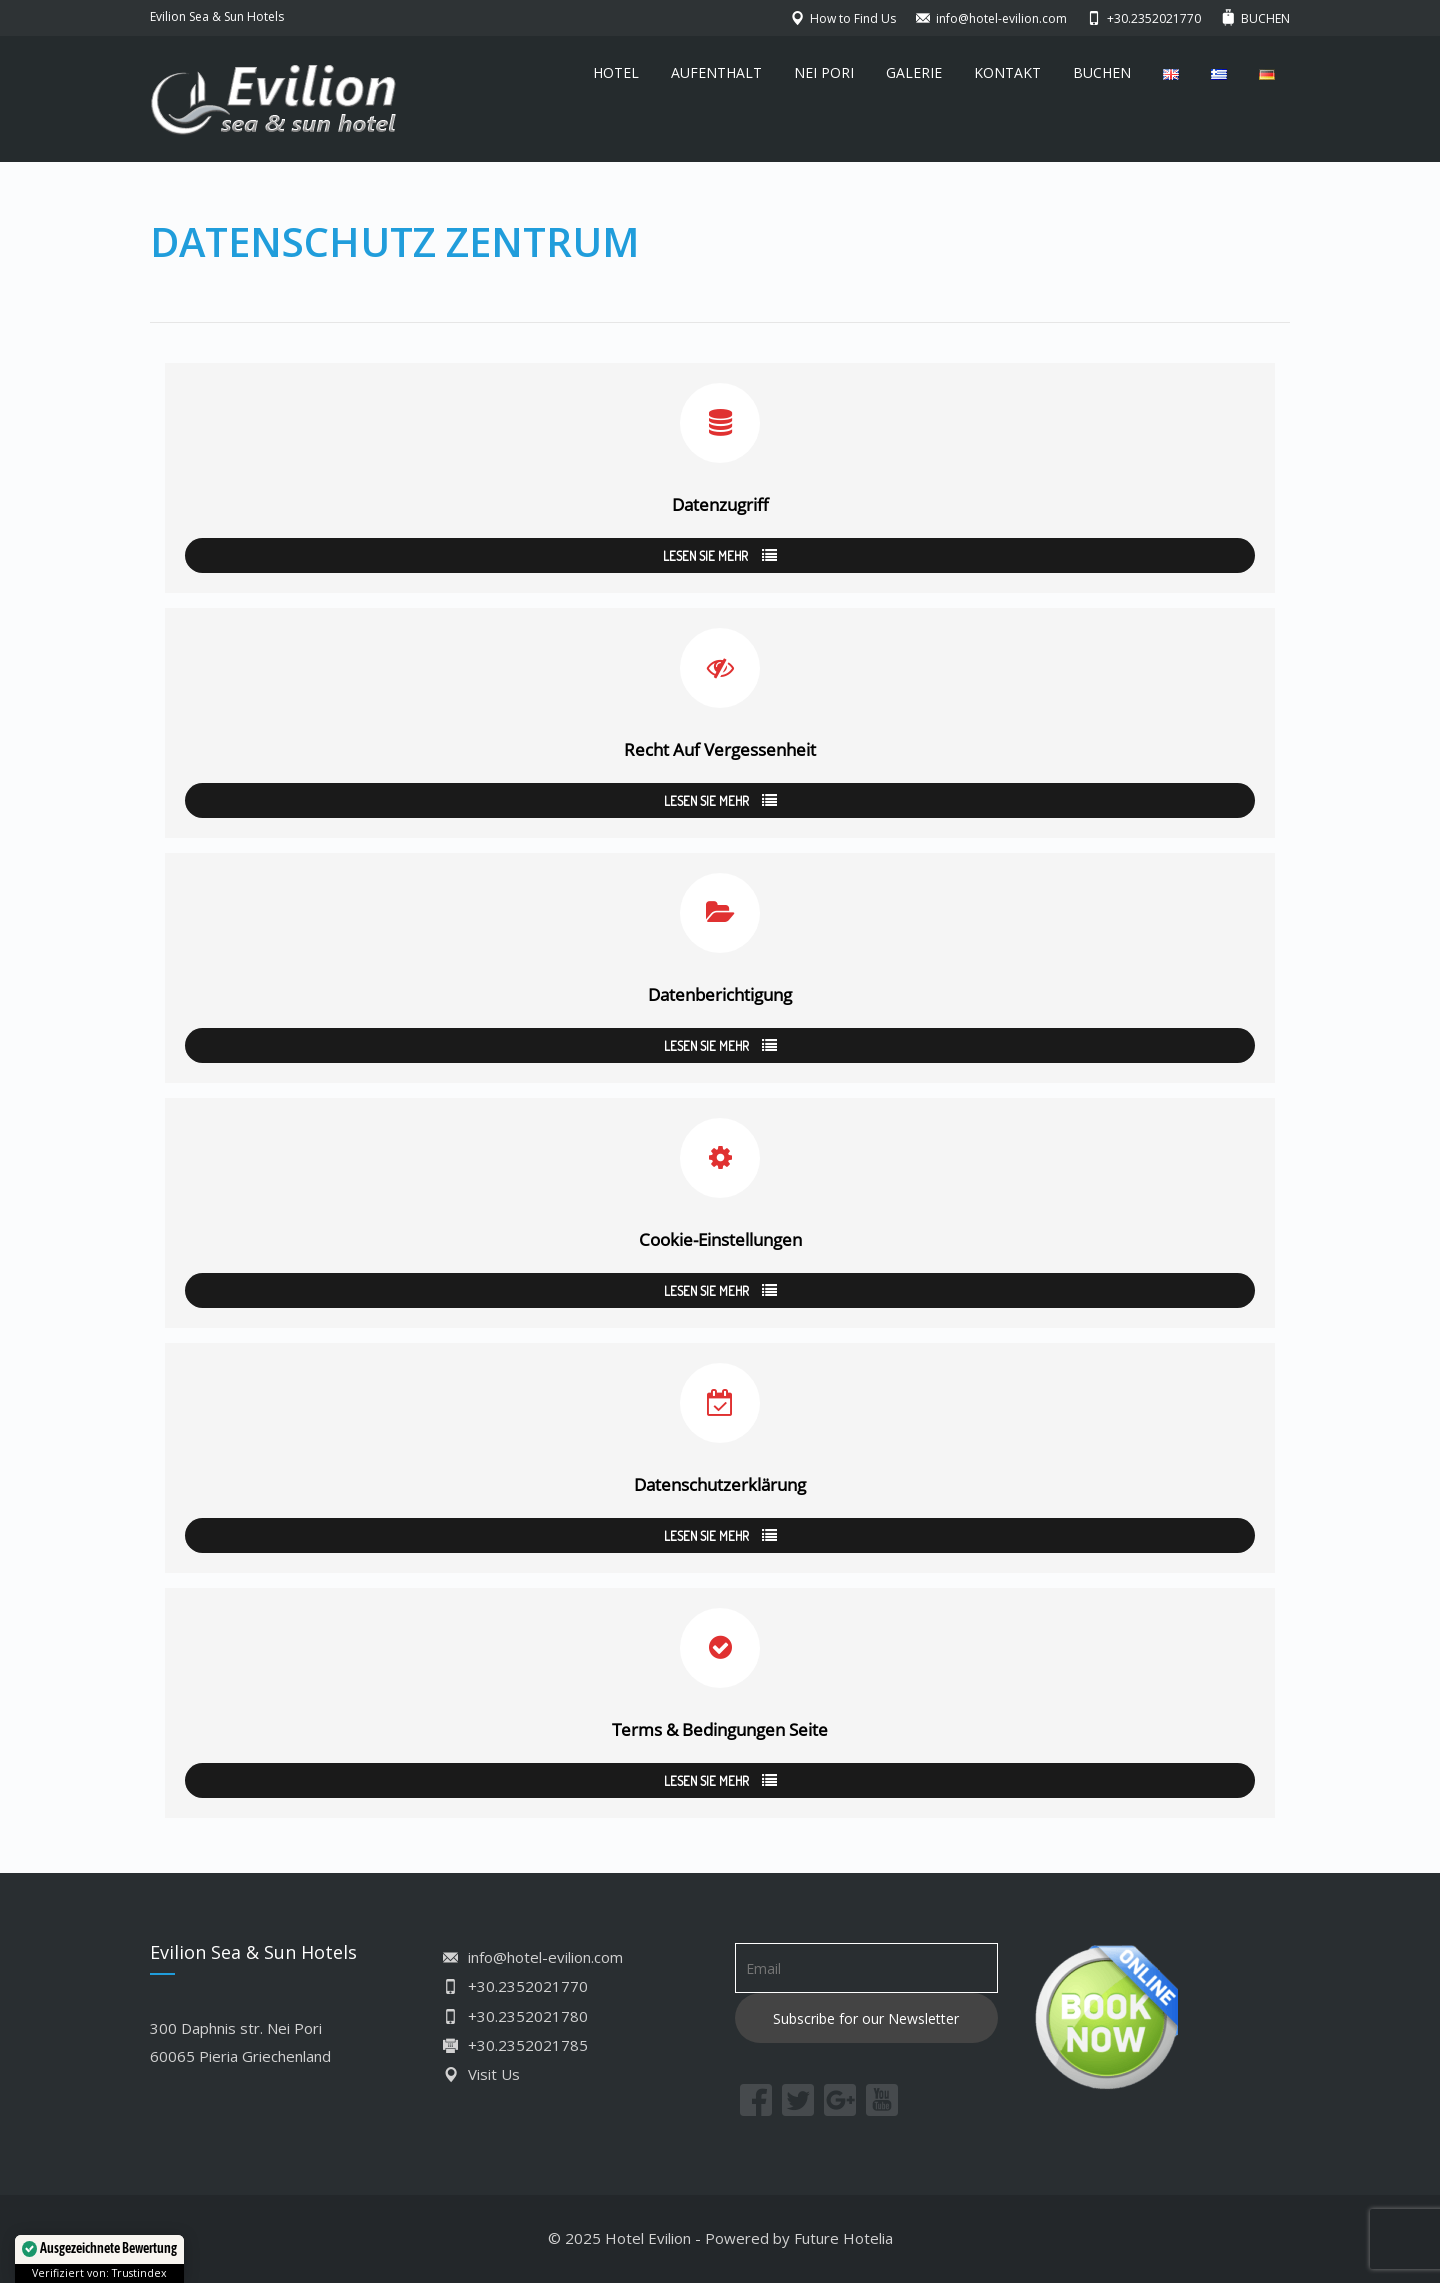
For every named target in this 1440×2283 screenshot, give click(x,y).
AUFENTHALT (716, 72)
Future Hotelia (843, 2238)
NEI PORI (824, 72)
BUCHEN (1102, 72)
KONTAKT (1007, 72)
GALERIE (914, 72)
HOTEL (616, 72)
